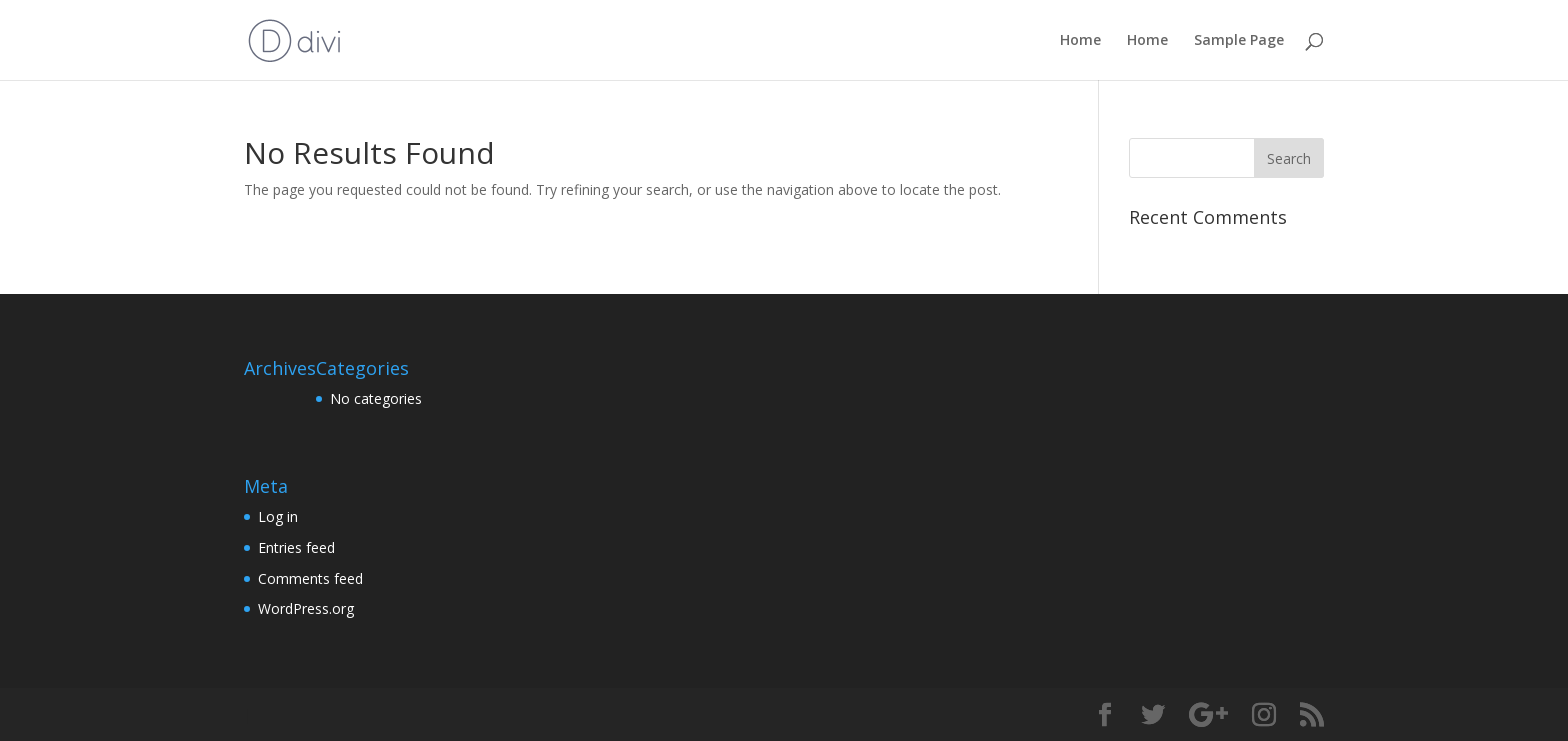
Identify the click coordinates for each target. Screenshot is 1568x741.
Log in (278, 516)
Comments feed (310, 578)
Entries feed (296, 547)
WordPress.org (306, 608)
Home (1080, 41)
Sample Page (1239, 41)
